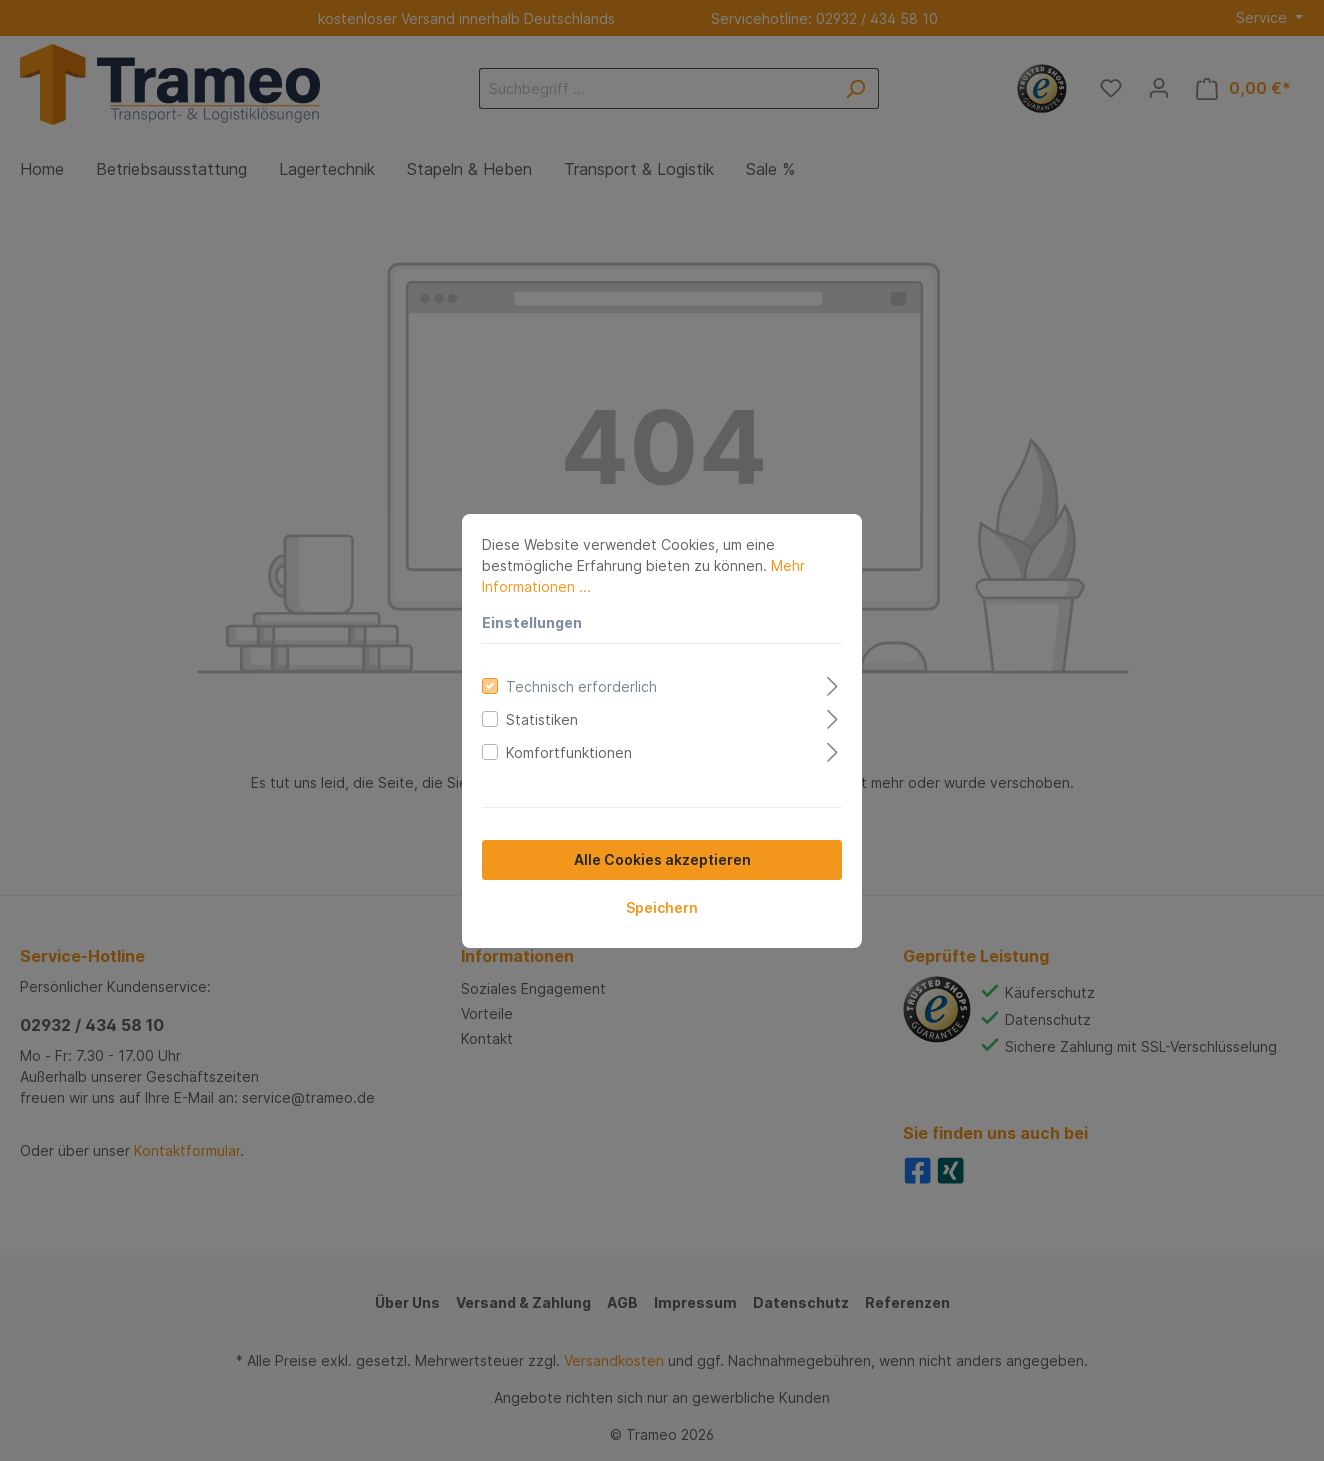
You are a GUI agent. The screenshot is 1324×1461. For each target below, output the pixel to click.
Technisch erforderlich (581, 686)
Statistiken (542, 719)
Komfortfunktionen (569, 752)
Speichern (662, 907)
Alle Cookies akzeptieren (662, 859)
